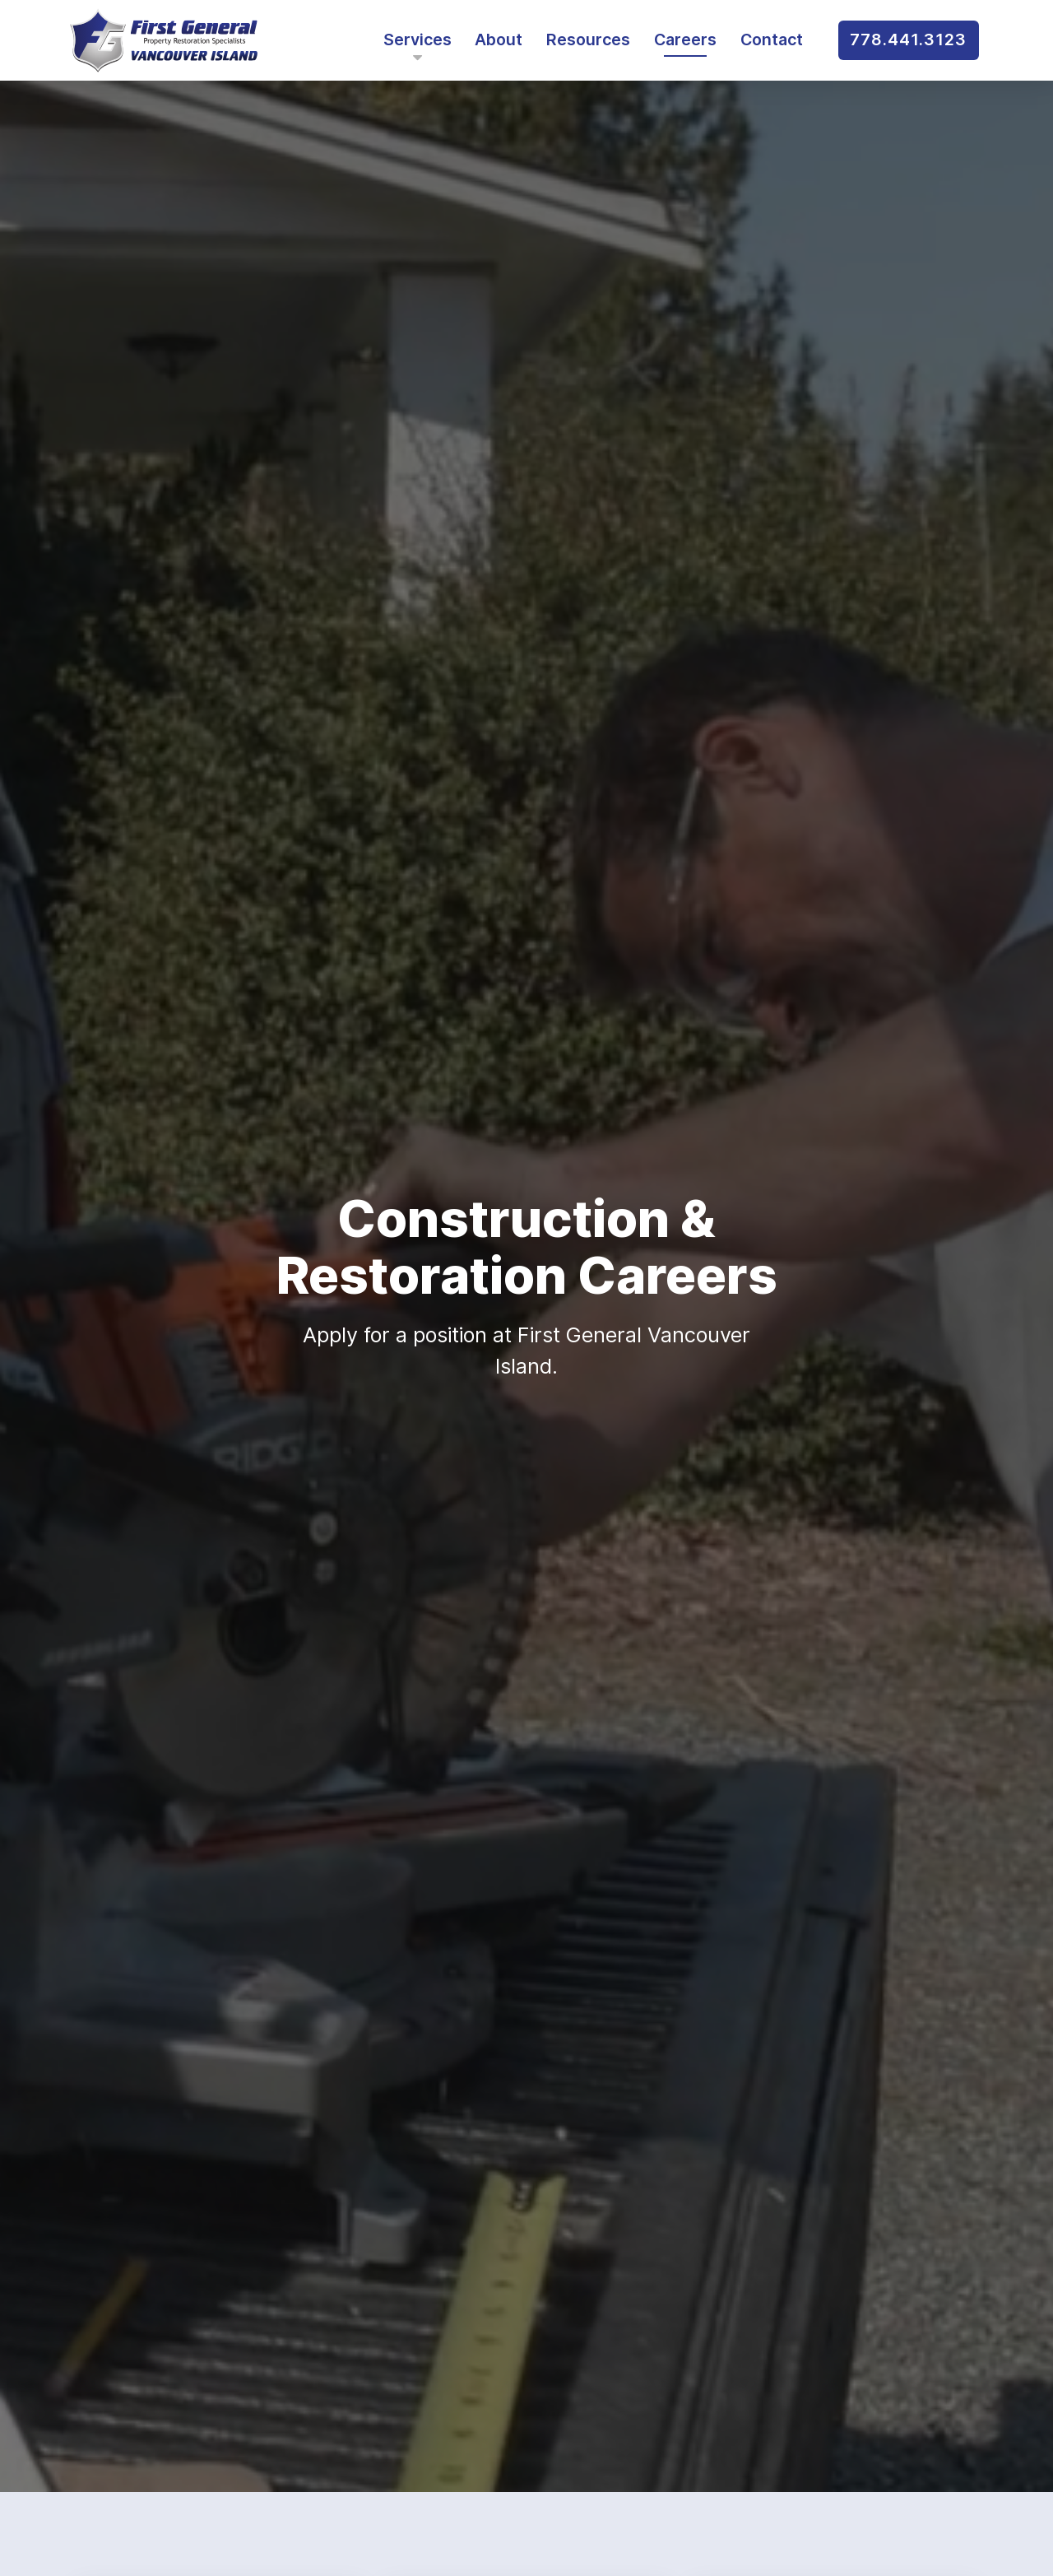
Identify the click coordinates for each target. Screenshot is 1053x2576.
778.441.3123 (908, 39)
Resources (588, 39)
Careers (685, 39)
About (498, 39)
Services (417, 45)
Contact (771, 39)
